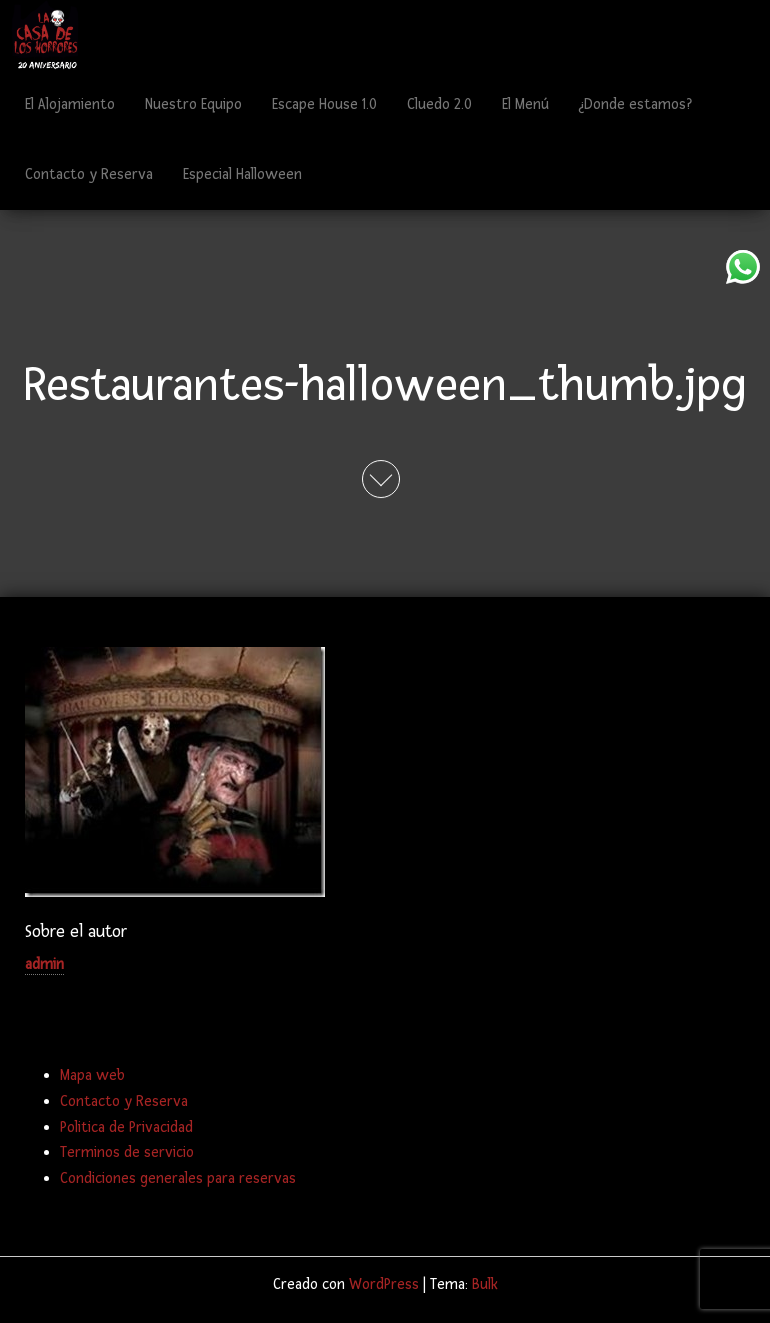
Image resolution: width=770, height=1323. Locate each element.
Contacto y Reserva (89, 174)
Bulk (485, 1284)
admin (44, 964)
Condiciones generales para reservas (178, 1178)
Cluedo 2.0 (439, 104)
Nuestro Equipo (193, 104)
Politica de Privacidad (126, 1127)
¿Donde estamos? (635, 104)
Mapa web (92, 1075)
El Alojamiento (70, 104)
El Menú (525, 104)
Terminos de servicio (127, 1152)
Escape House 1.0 (324, 104)
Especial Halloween (242, 174)
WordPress (384, 1284)
